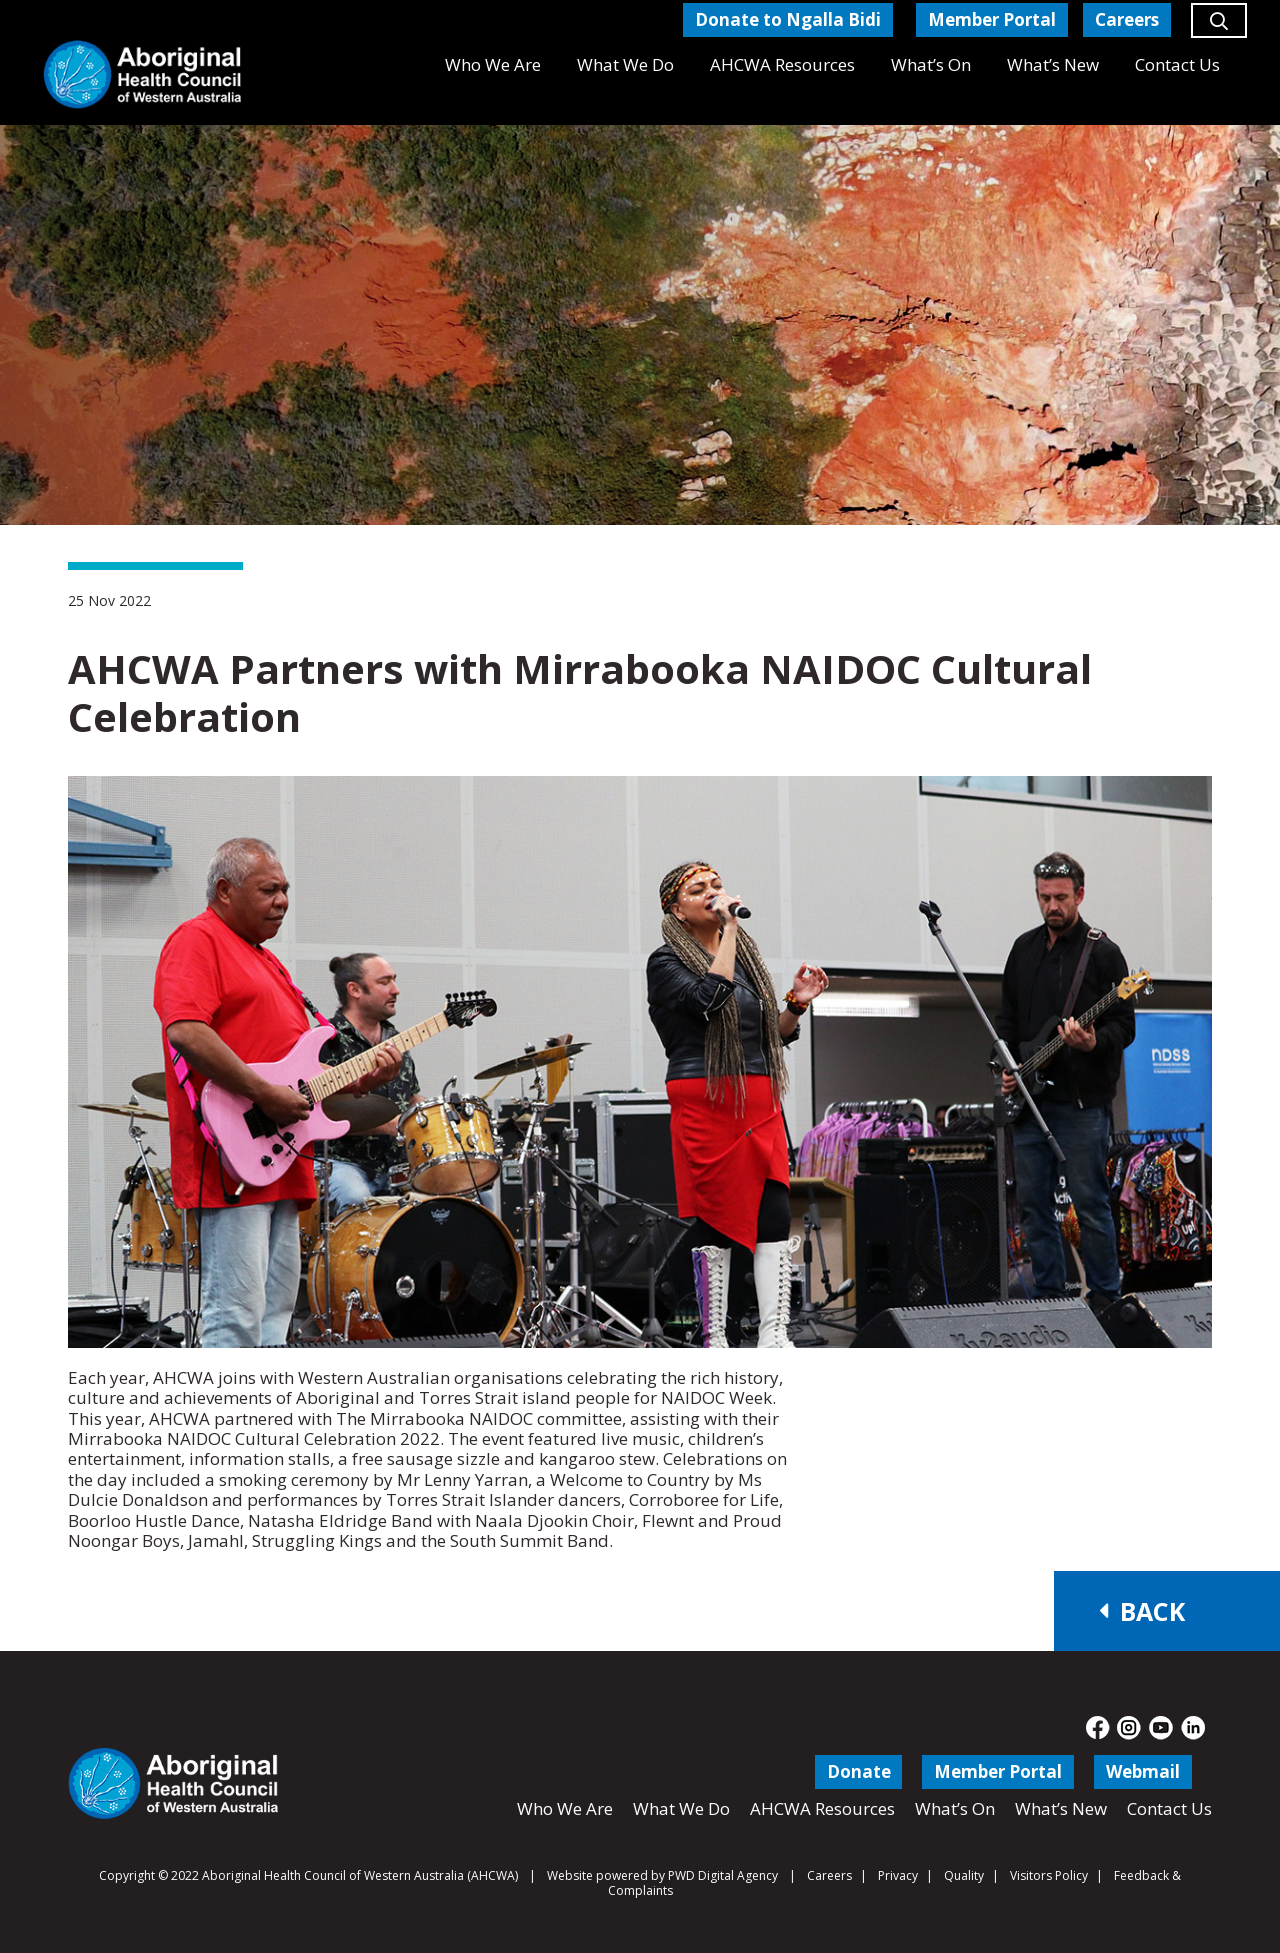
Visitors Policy (1049, 1875)
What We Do (681, 1808)
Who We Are (565, 1808)
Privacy (898, 1875)
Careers (829, 1875)
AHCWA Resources (822, 1808)
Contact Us (1169, 1808)
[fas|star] (1098, 1728)
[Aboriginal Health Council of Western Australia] (142, 74)
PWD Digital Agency (723, 1876)
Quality (964, 1875)
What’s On (955, 1808)
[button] (1219, 29)
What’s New (1061, 1808)
